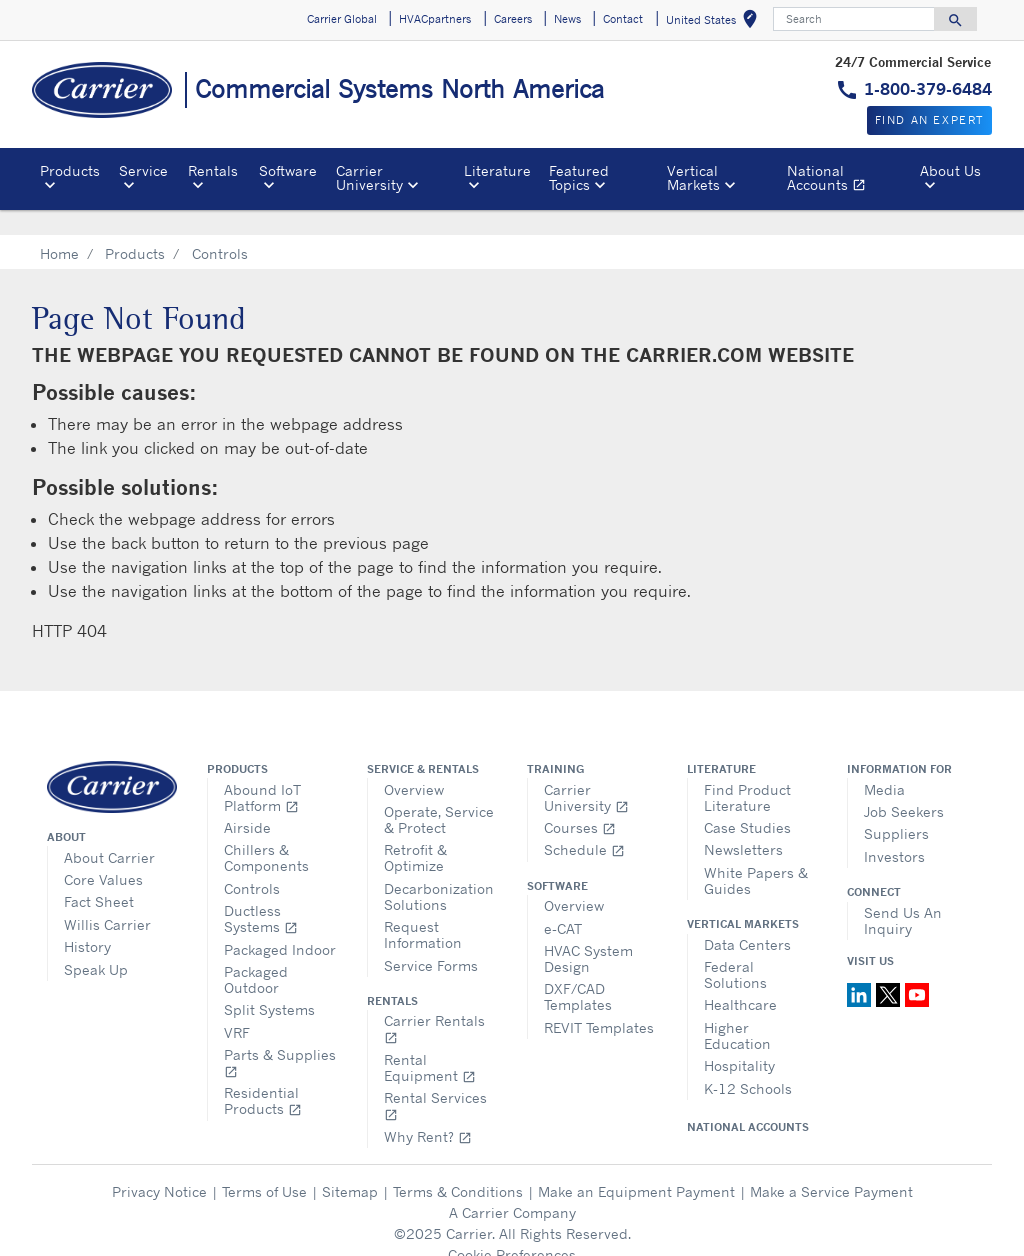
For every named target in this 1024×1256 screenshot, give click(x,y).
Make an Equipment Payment (636, 1166)
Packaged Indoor (280, 924)
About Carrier (109, 832)
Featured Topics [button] (579, 177)
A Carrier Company (512, 1187)
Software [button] (288, 170)
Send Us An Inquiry (903, 895)
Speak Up (96, 944)
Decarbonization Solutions (439, 871)
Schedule (584, 824)
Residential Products (263, 1075)
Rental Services (435, 1080)
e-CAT (563, 903)
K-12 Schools (748, 1063)
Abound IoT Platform (262, 772)
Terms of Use (264, 1166)
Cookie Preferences (512, 1229)
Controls (252, 863)
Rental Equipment (430, 1042)
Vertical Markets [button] (693, 177)
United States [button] (715, 22)
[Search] (854, 19)
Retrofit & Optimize (415, 832)
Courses (580, 802)
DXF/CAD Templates (578, 971)
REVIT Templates (599, 1002)
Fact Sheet (99, 876)
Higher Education (737, 1010)
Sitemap (350, 1166)
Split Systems (269, 984)
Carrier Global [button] (342, 19)
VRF (237, 1007)
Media (884, 764)
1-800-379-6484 (928, 89)
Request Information (423, 909)
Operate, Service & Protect (439, 794)
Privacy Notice (159, 1166)
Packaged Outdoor (256, 954)
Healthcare (740, 979)
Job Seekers (904, 786)
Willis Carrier (107, 899)
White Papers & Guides (756, 855)
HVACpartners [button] (435, 19)
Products (135, 228)
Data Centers (747, 919)
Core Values (103, 854)
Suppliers (896, 808)
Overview (414, 764)
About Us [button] (950, 170)
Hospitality (739, 1040)
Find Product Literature (747, 772)
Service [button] (143, 170)
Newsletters (743, 824)
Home (59, 228)
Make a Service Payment (831, 1166)
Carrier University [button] (369, 177)
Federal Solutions (735, 949)
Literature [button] (497, 170)
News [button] (567, 19)
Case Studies (747, 802)
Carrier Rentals (434, 1003)
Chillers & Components (266, 832)
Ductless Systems (261, 893)
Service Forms (431, 940)
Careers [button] (513, 19)
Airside (247, 802)
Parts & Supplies (280, 1037)
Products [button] (70, 170)
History (87, 921)
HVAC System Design (588, 933)
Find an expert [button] (929, 120)
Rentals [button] (213, 170)
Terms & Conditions (458, 1166)
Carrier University (586, 772)
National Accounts (850, 180)
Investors (894, 831)
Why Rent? (428, 1111)
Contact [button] (623, 19)
